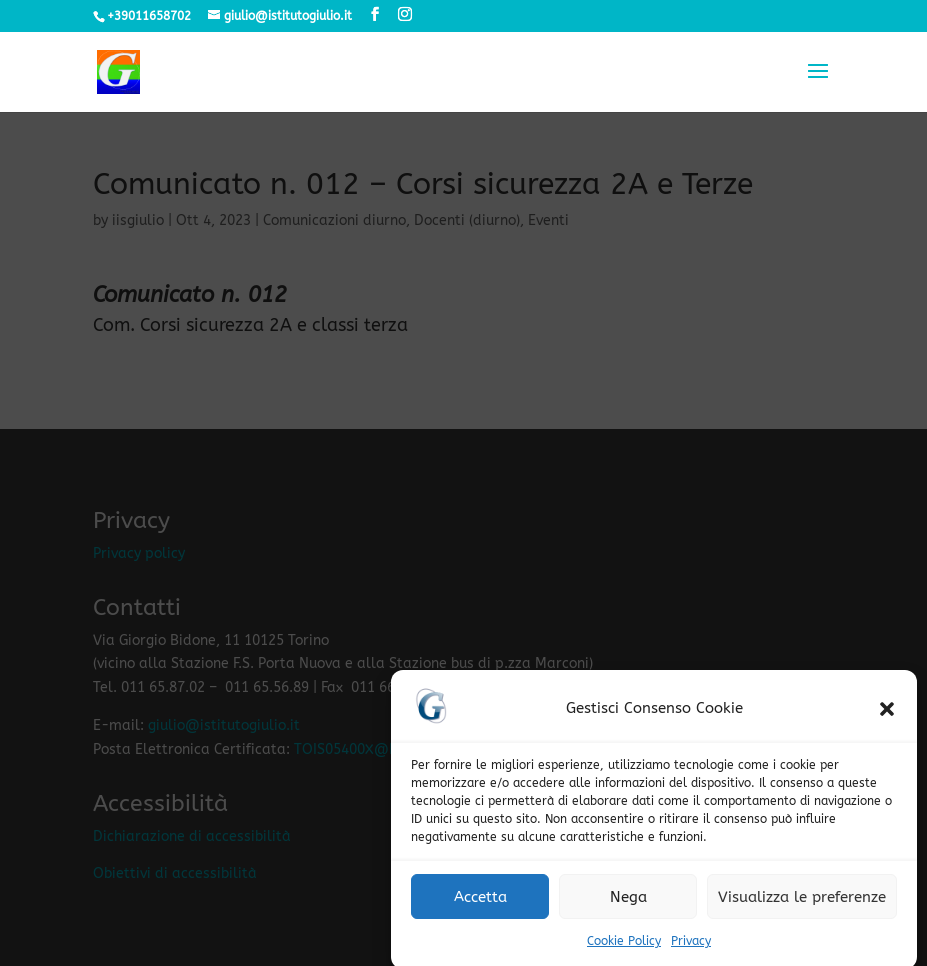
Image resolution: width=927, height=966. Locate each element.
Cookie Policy (624, 950)
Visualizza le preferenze (802, 905)
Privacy (691, 950)
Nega (628, 905)
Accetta (480, 905)
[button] (887, 718)
